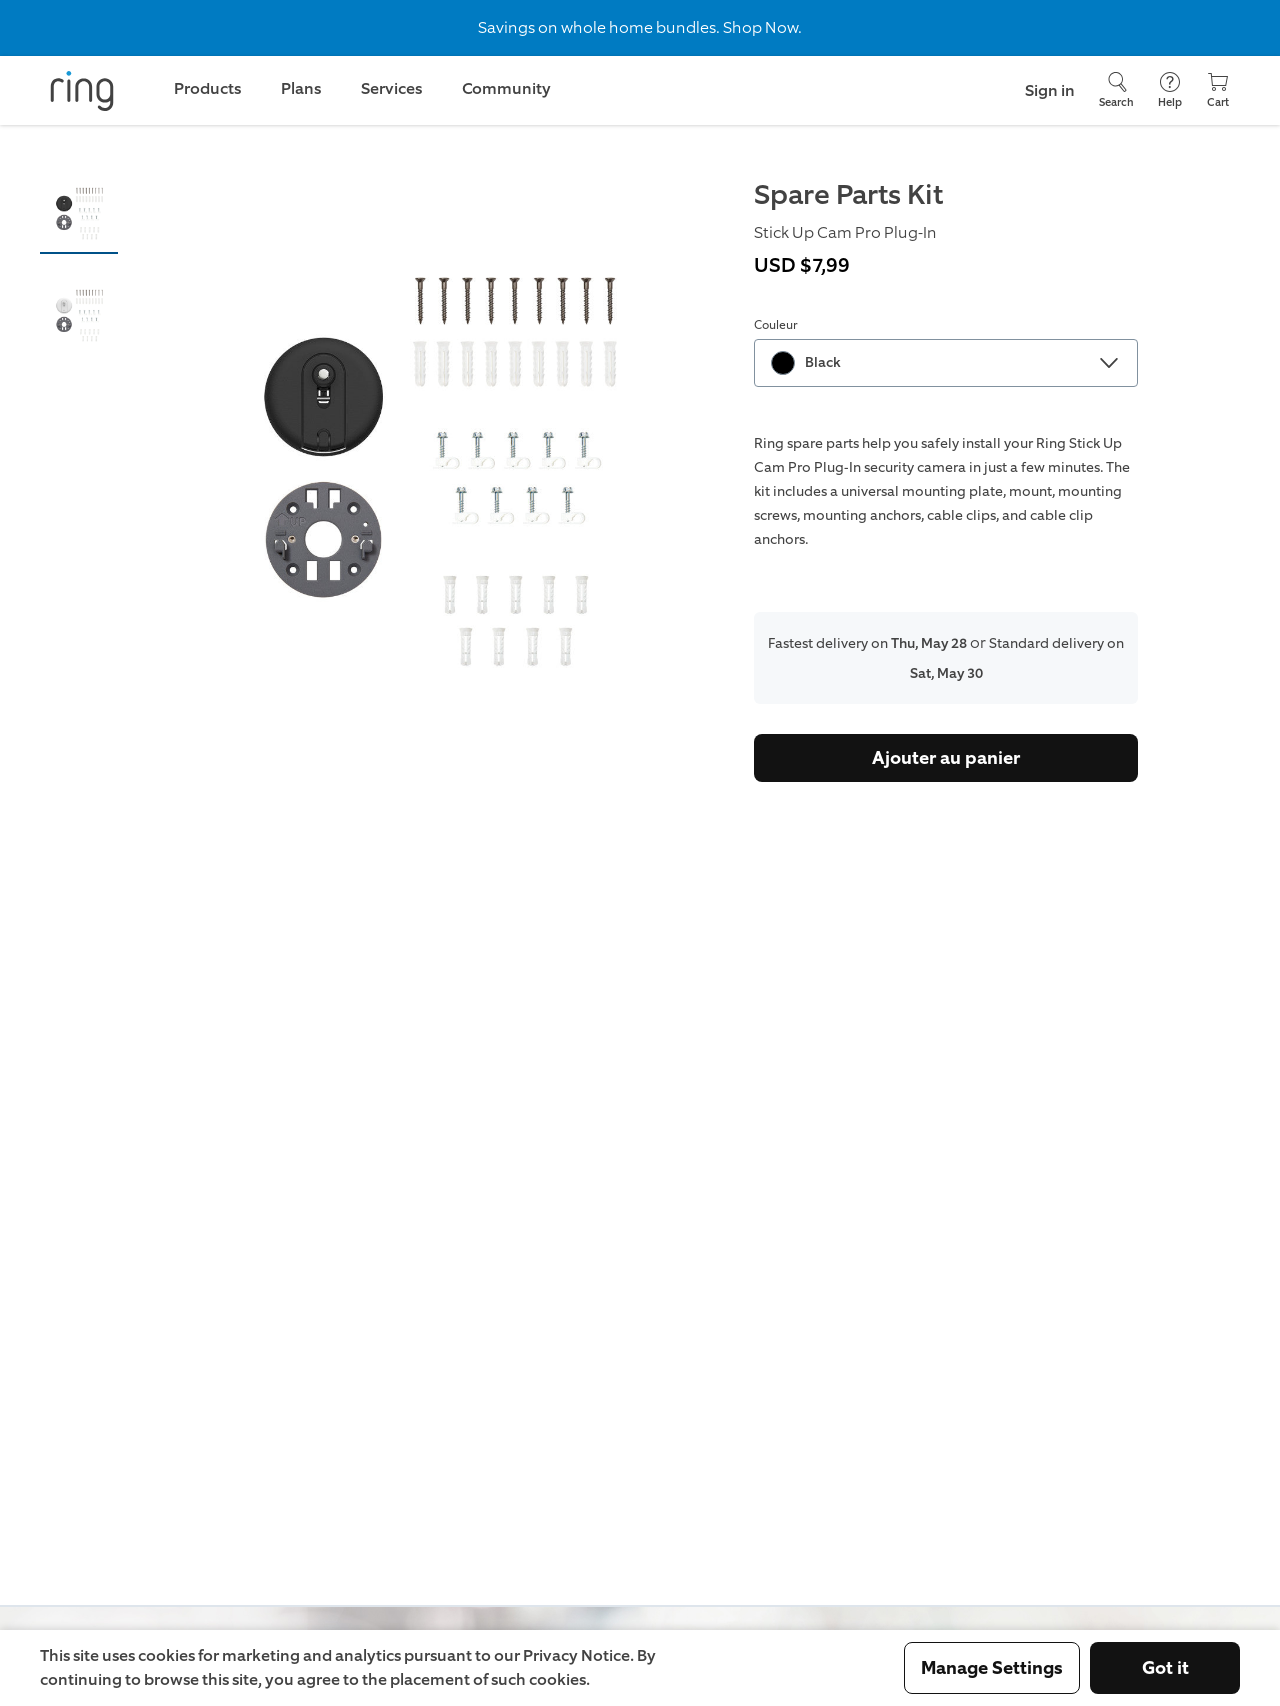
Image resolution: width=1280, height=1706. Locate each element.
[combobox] (946, 363)
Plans (301, 88)
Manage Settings (992, 1668)
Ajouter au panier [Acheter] (946, 758)
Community (506, 88)
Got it (1165, 1668)
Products (207, 88)
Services (391, 88)
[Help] (1170, 90)
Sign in (1050, 90)
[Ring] (82, 91)
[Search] (1116, 90)
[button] (79, 213)
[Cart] (1218, 90)
